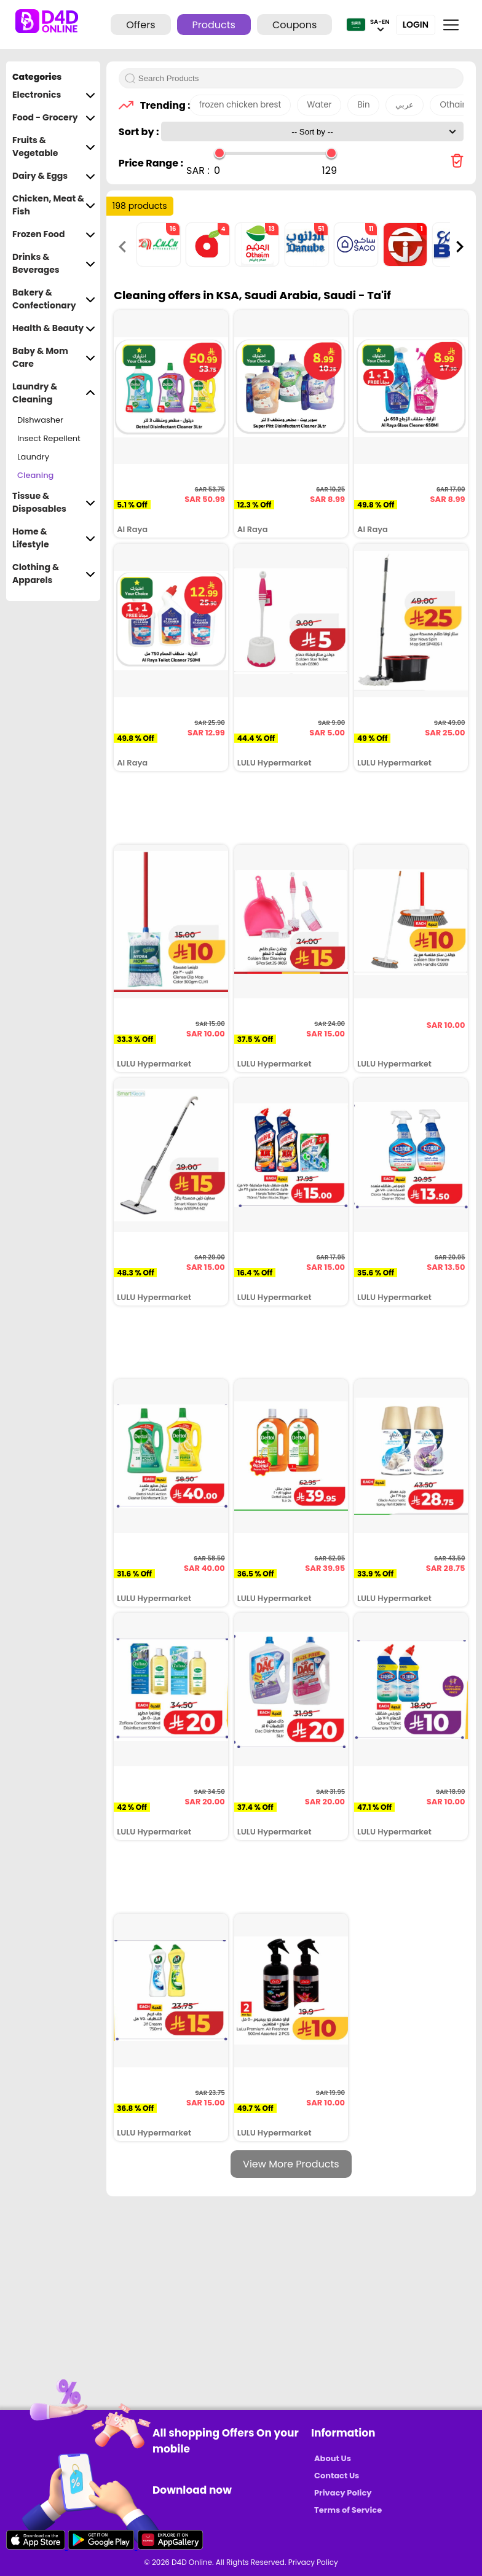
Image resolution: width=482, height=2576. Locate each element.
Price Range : (151, 163)
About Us (332, 2458)
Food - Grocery (53, 117)
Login (416, 24)
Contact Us (336, 2475)
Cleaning (35, 475)
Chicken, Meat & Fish (53, 205)
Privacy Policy (342, 2493)
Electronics (53, 94)
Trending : (161, 105)
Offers (140, 25)
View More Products (291, 2164)
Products (213, 25)
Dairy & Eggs (53, 176)
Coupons (294, 25)
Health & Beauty (53, 328)
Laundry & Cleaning (53, 393)
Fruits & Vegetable (53, 147)
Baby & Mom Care (53, 357)
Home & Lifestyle (53, 538)
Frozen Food (53, 234)
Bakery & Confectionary (53, 299)
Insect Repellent (49, 438)
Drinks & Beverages (53, 263)
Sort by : (140, 132)
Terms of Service (348, 2510)
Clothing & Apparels (53, 574)
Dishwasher (40, 420)
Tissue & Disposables (53, 502)
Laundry (33, 457)
